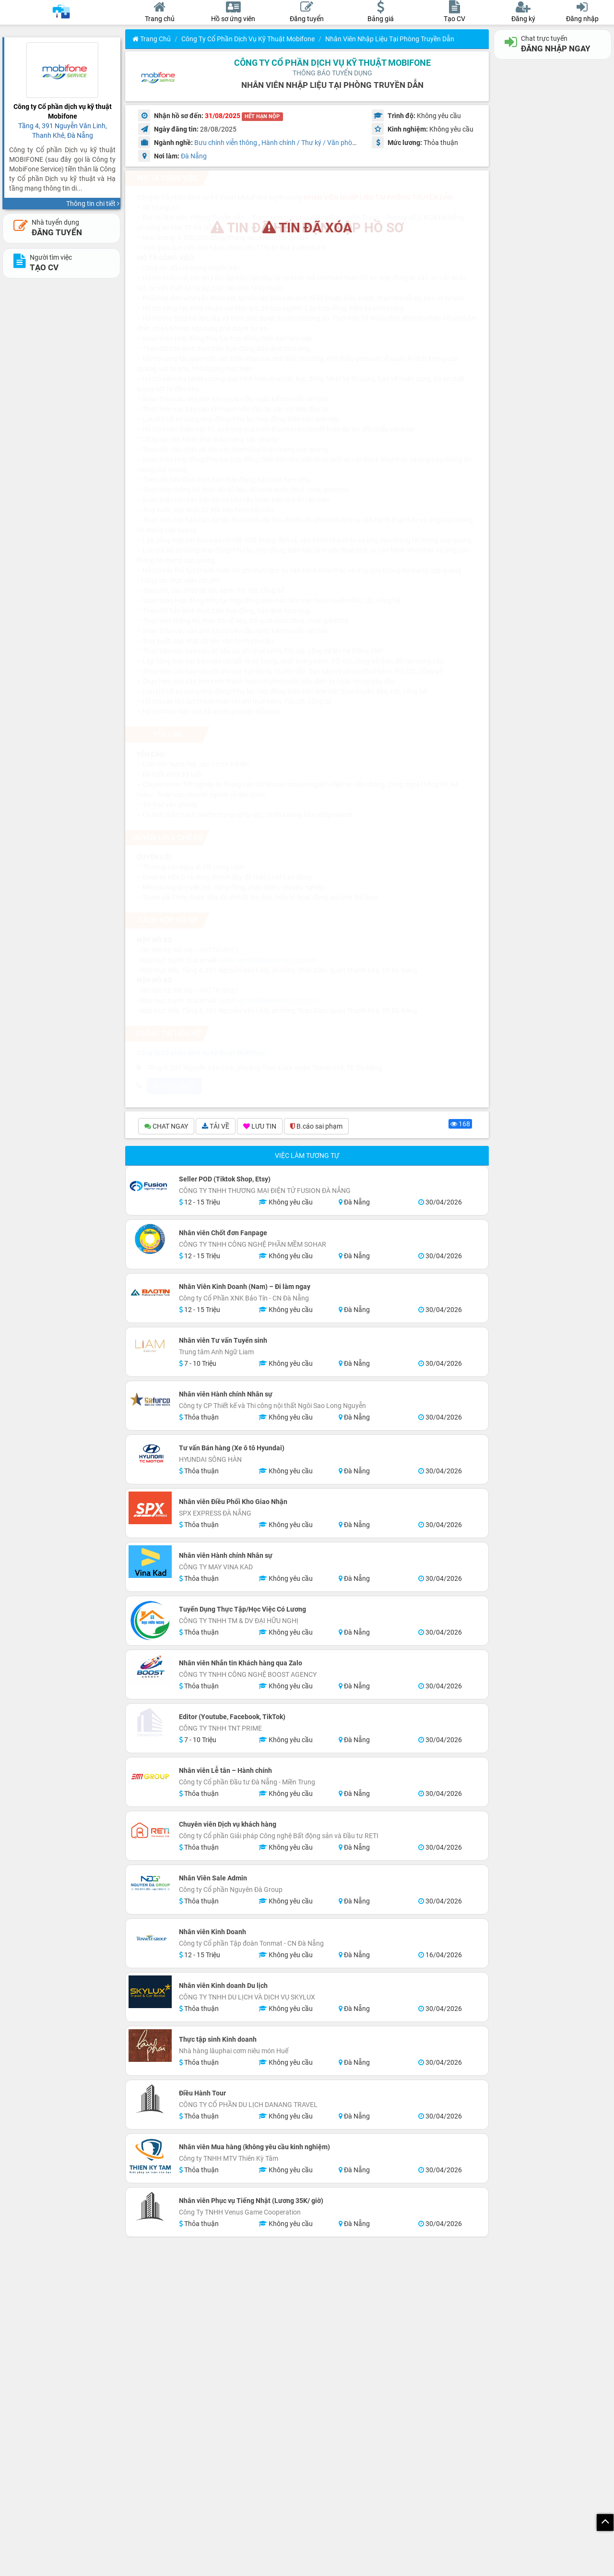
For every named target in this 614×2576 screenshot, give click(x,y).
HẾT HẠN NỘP (262, 116)
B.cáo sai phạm (316, 1126)
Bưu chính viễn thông (225, 142)
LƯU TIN (259, 1126)
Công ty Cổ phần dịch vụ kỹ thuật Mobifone (248, 39)
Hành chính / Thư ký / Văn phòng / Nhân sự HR (331, 142)
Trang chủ (151, 39)
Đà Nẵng (194, 156)
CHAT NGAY (166, 1126)
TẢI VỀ (215, 1126)
